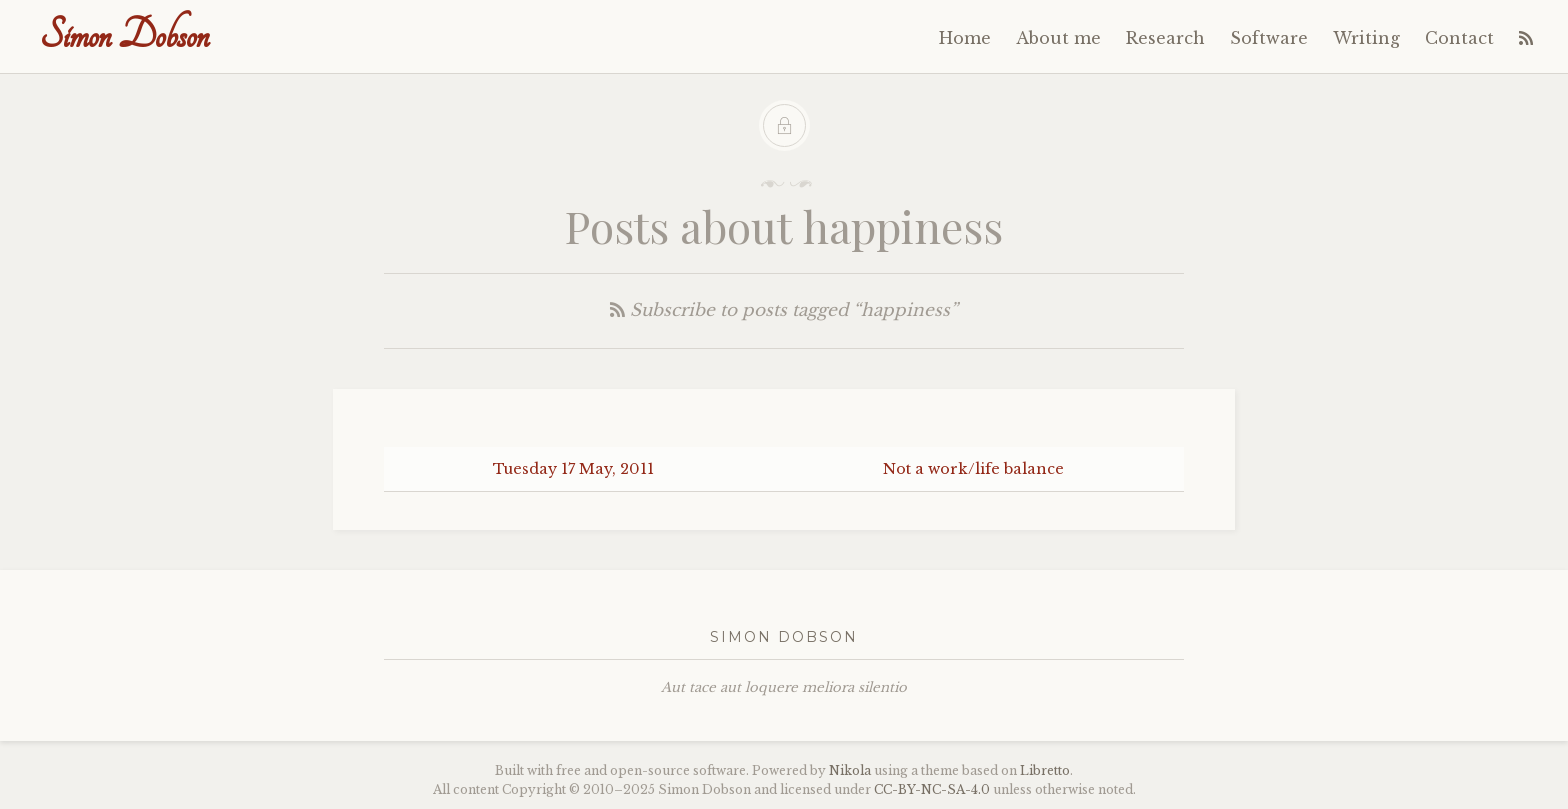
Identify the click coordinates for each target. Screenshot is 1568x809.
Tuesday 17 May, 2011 (573, 469)
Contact (1459, 38)
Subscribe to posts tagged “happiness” (784, 310)
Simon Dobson (124, 35)
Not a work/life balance (973, 469)
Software (1269, 38)
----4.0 (932, 789)
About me (1058, 38)
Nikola (850, 770)
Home (965, 38)
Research (1165, 38)
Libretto (1045, 770)
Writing (1366, 38)
